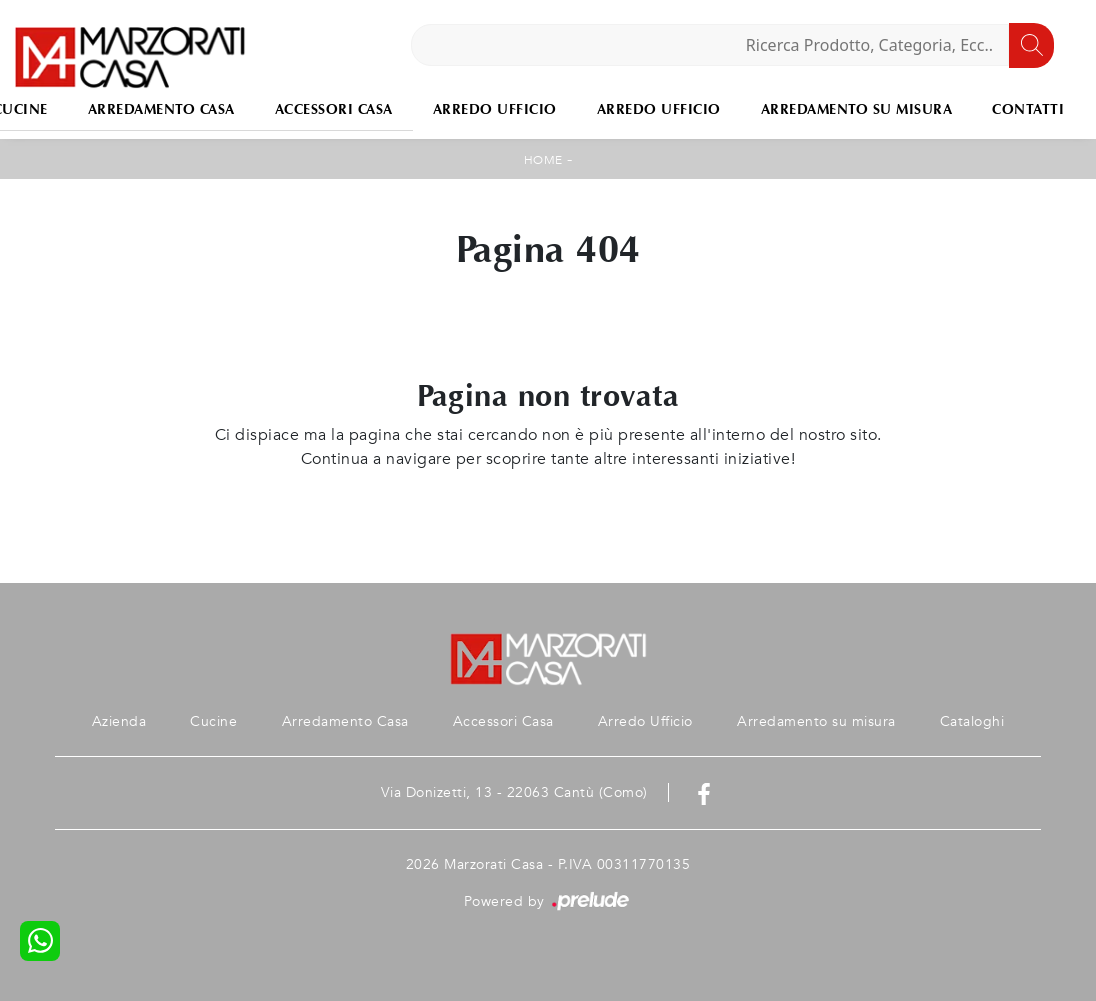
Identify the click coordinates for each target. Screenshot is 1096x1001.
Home (543, 160)
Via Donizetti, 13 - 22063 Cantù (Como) (514, 792)
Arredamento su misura (857, 109)
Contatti (1028, 109)
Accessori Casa (334, 109)
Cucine (213, 721)
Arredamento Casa (161, 109)
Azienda (119, 721)
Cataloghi (972, 721)
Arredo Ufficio (495, 109)
